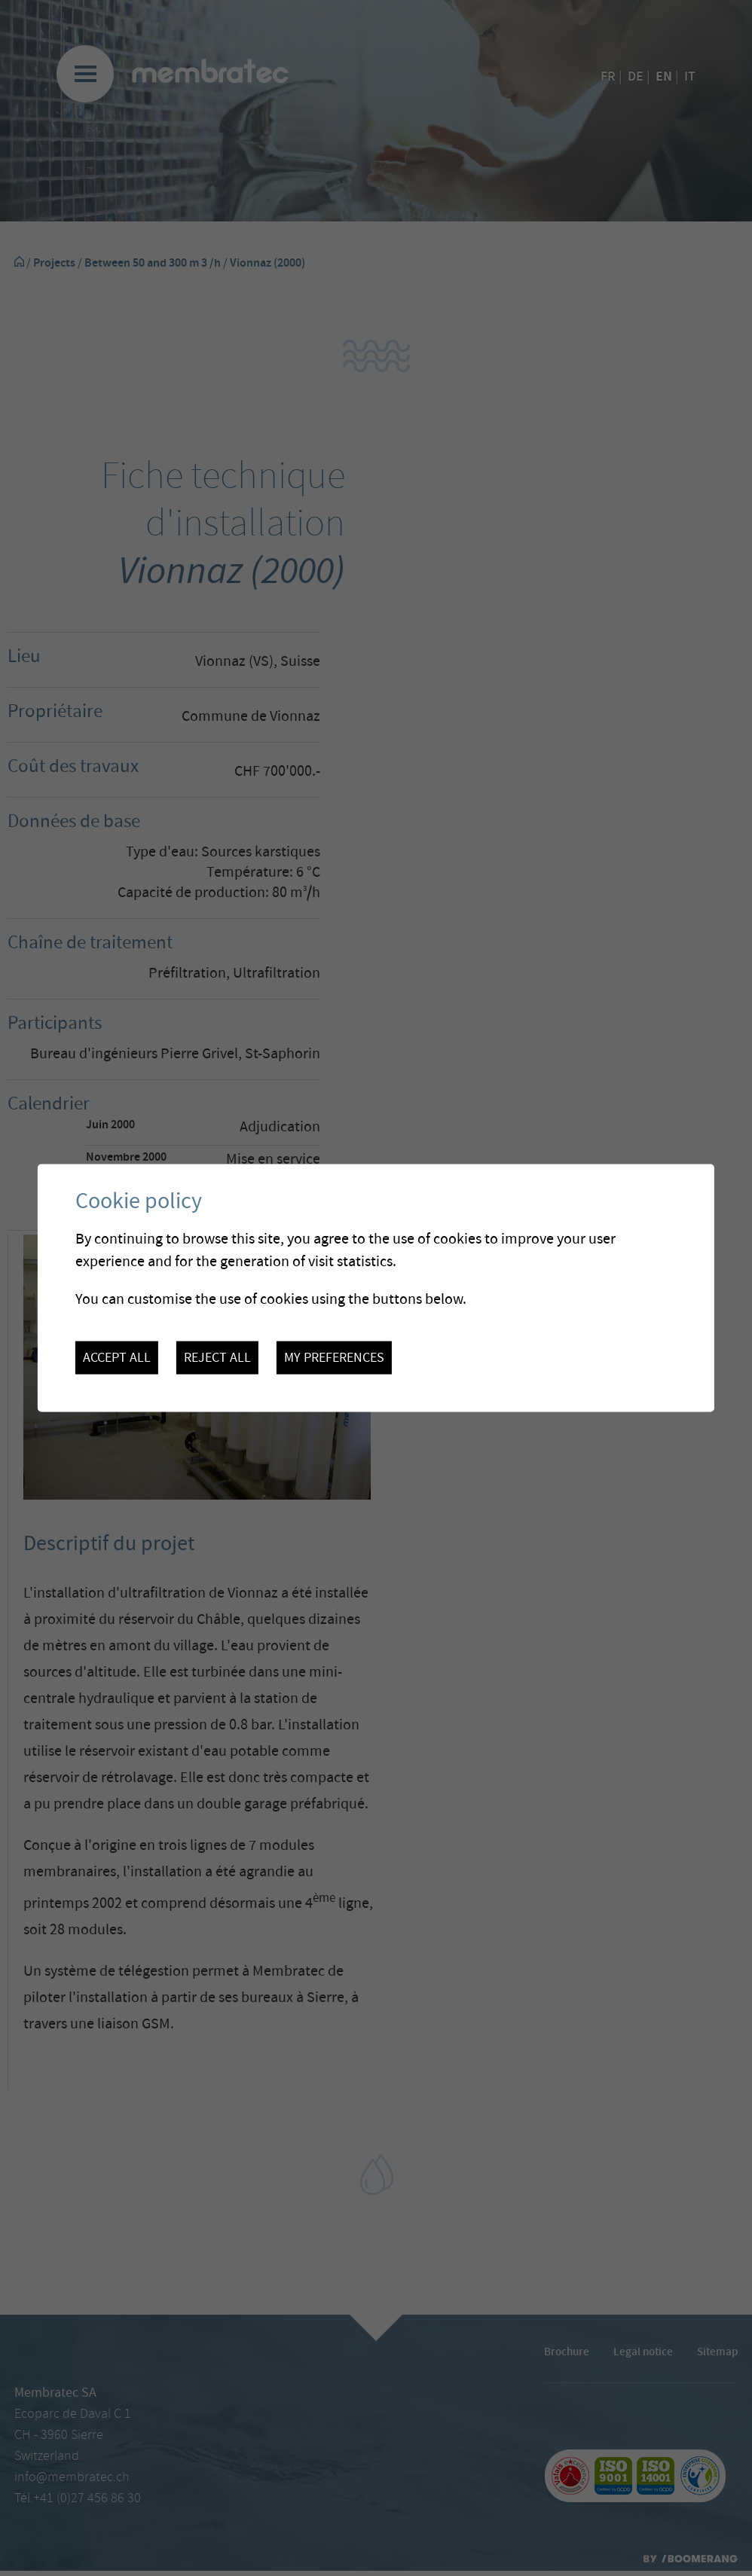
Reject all (217, 1357)
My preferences (334, 1357)
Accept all (117, 1357)
